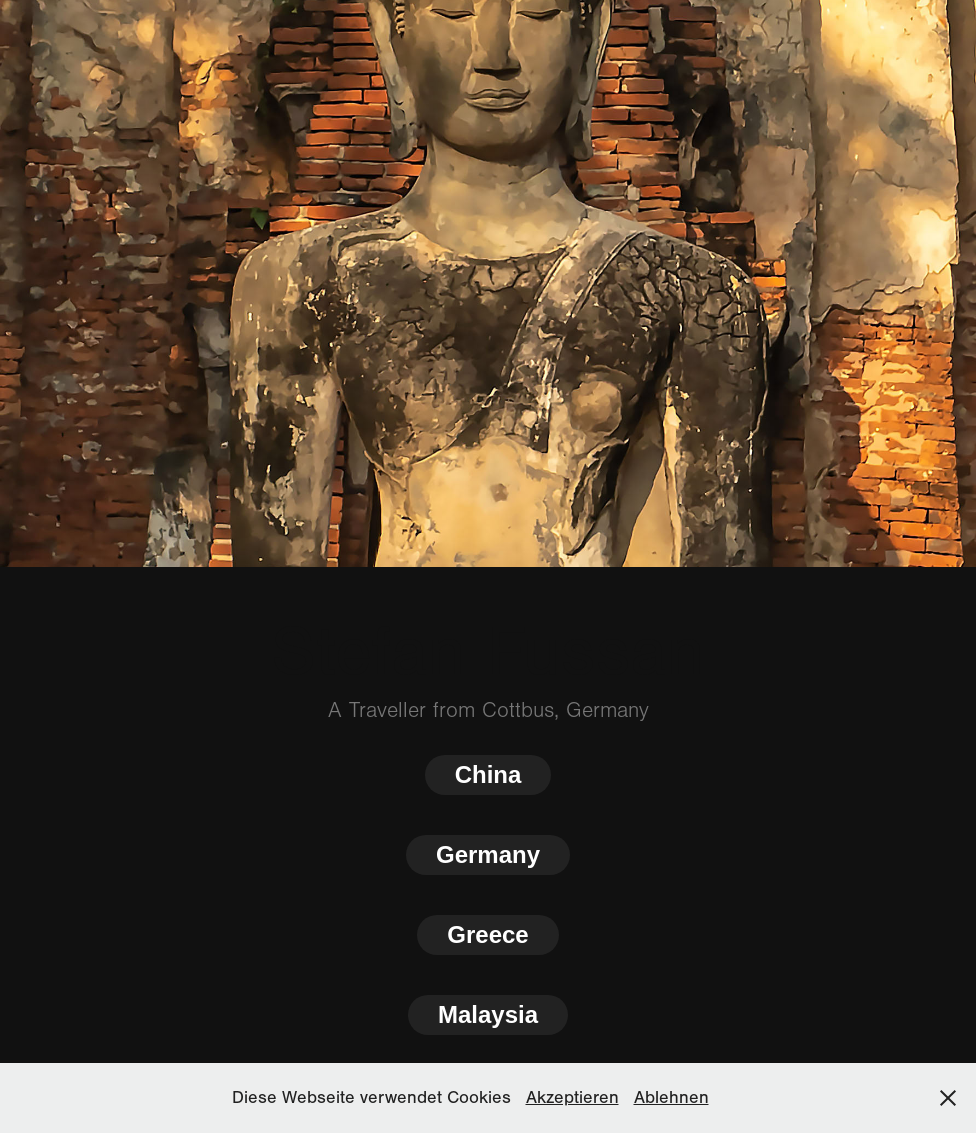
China (488, 774)
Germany (488, 854)
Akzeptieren (572, 1097)
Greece (487, 934)
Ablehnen (671, 1097)
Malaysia (488, 1014)
